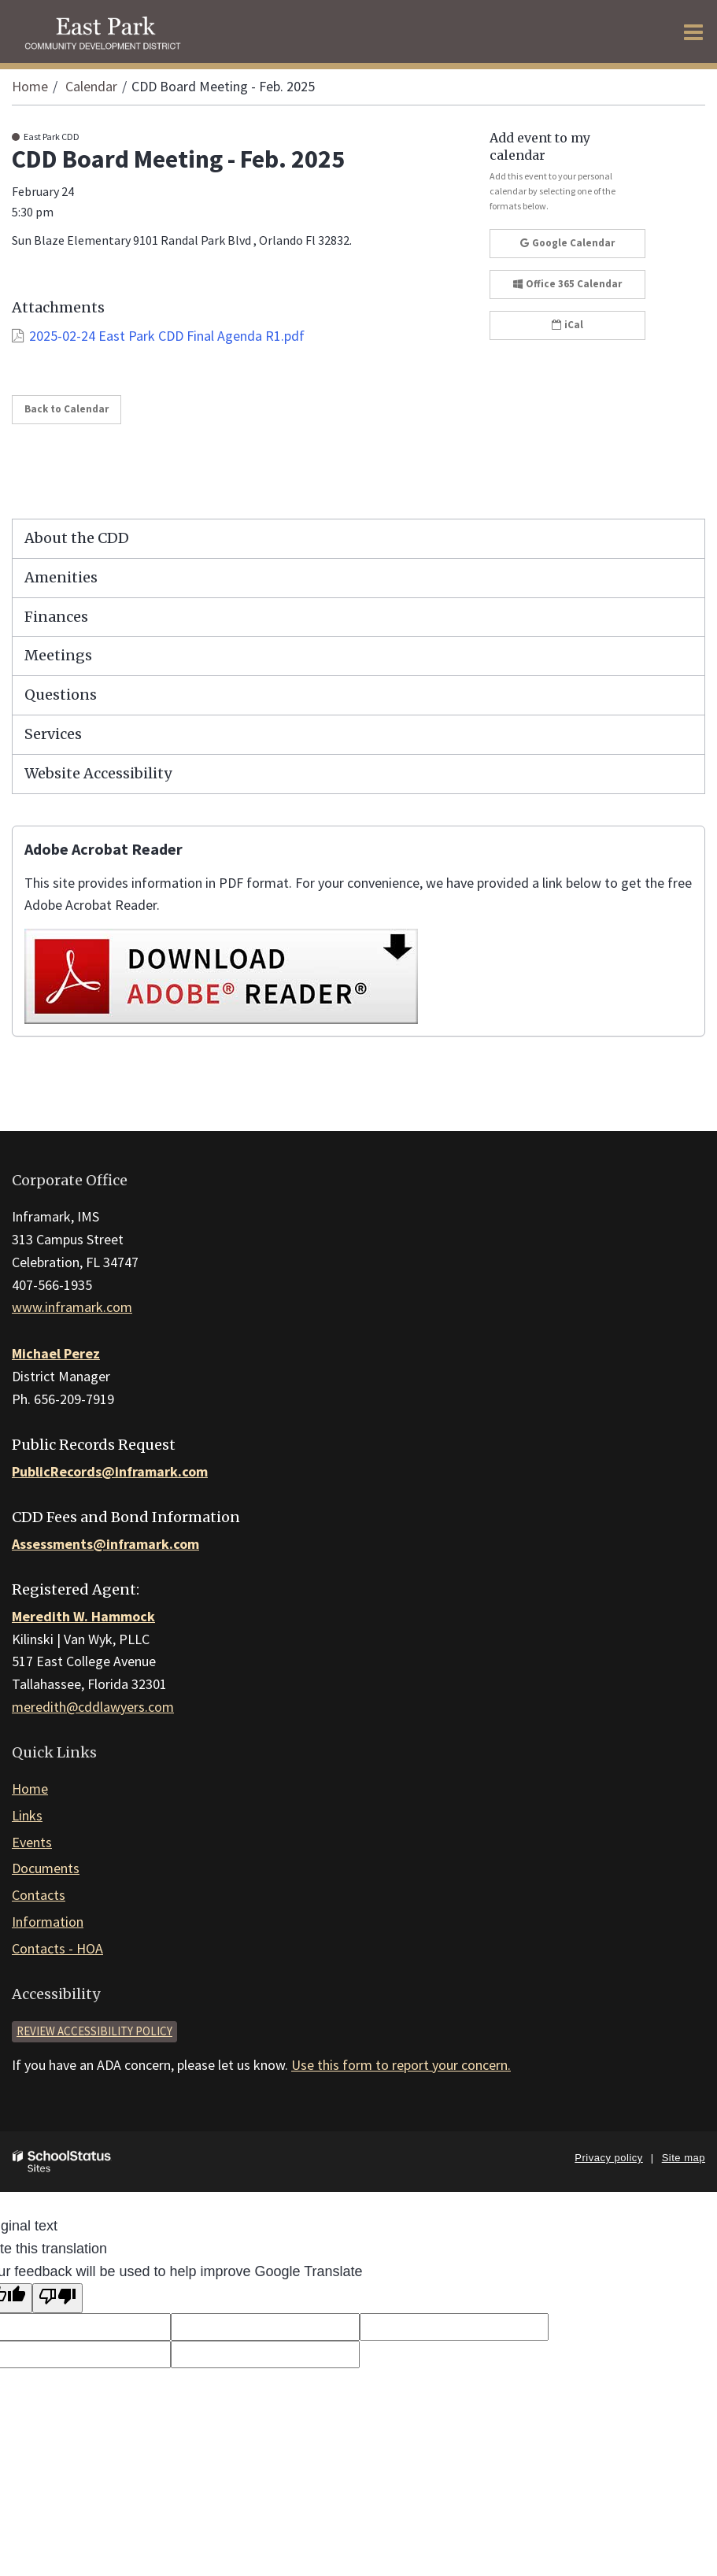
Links (27, 1815)
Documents (45, 1868)
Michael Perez (56, 1353)
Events (32, 1842)
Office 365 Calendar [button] (567, 283)
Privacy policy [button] (608, 2158)
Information (47, 1922)
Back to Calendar (66, 409)
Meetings (58, 655)
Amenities (61, 577)
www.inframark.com (72, 1307)
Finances (56, 617)
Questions (60, 695)
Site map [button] (683, 2158)
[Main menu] (693, 31)
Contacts (38, 1895)
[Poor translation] (57, 2298)
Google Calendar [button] (567, 242)
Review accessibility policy (94, 2030)
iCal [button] (567, 324)
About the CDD (76, 538)
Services (53, 734)
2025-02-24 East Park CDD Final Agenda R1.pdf (167, 336)
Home (30, 86)
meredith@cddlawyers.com (93, 1707)
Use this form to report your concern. (401, 2065)
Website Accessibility (98, 773)
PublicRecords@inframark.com (110, 1471)
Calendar (91, 86)
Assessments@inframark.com (105, 1544)
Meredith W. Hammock (83, 1616)
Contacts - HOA (57, 1948)
